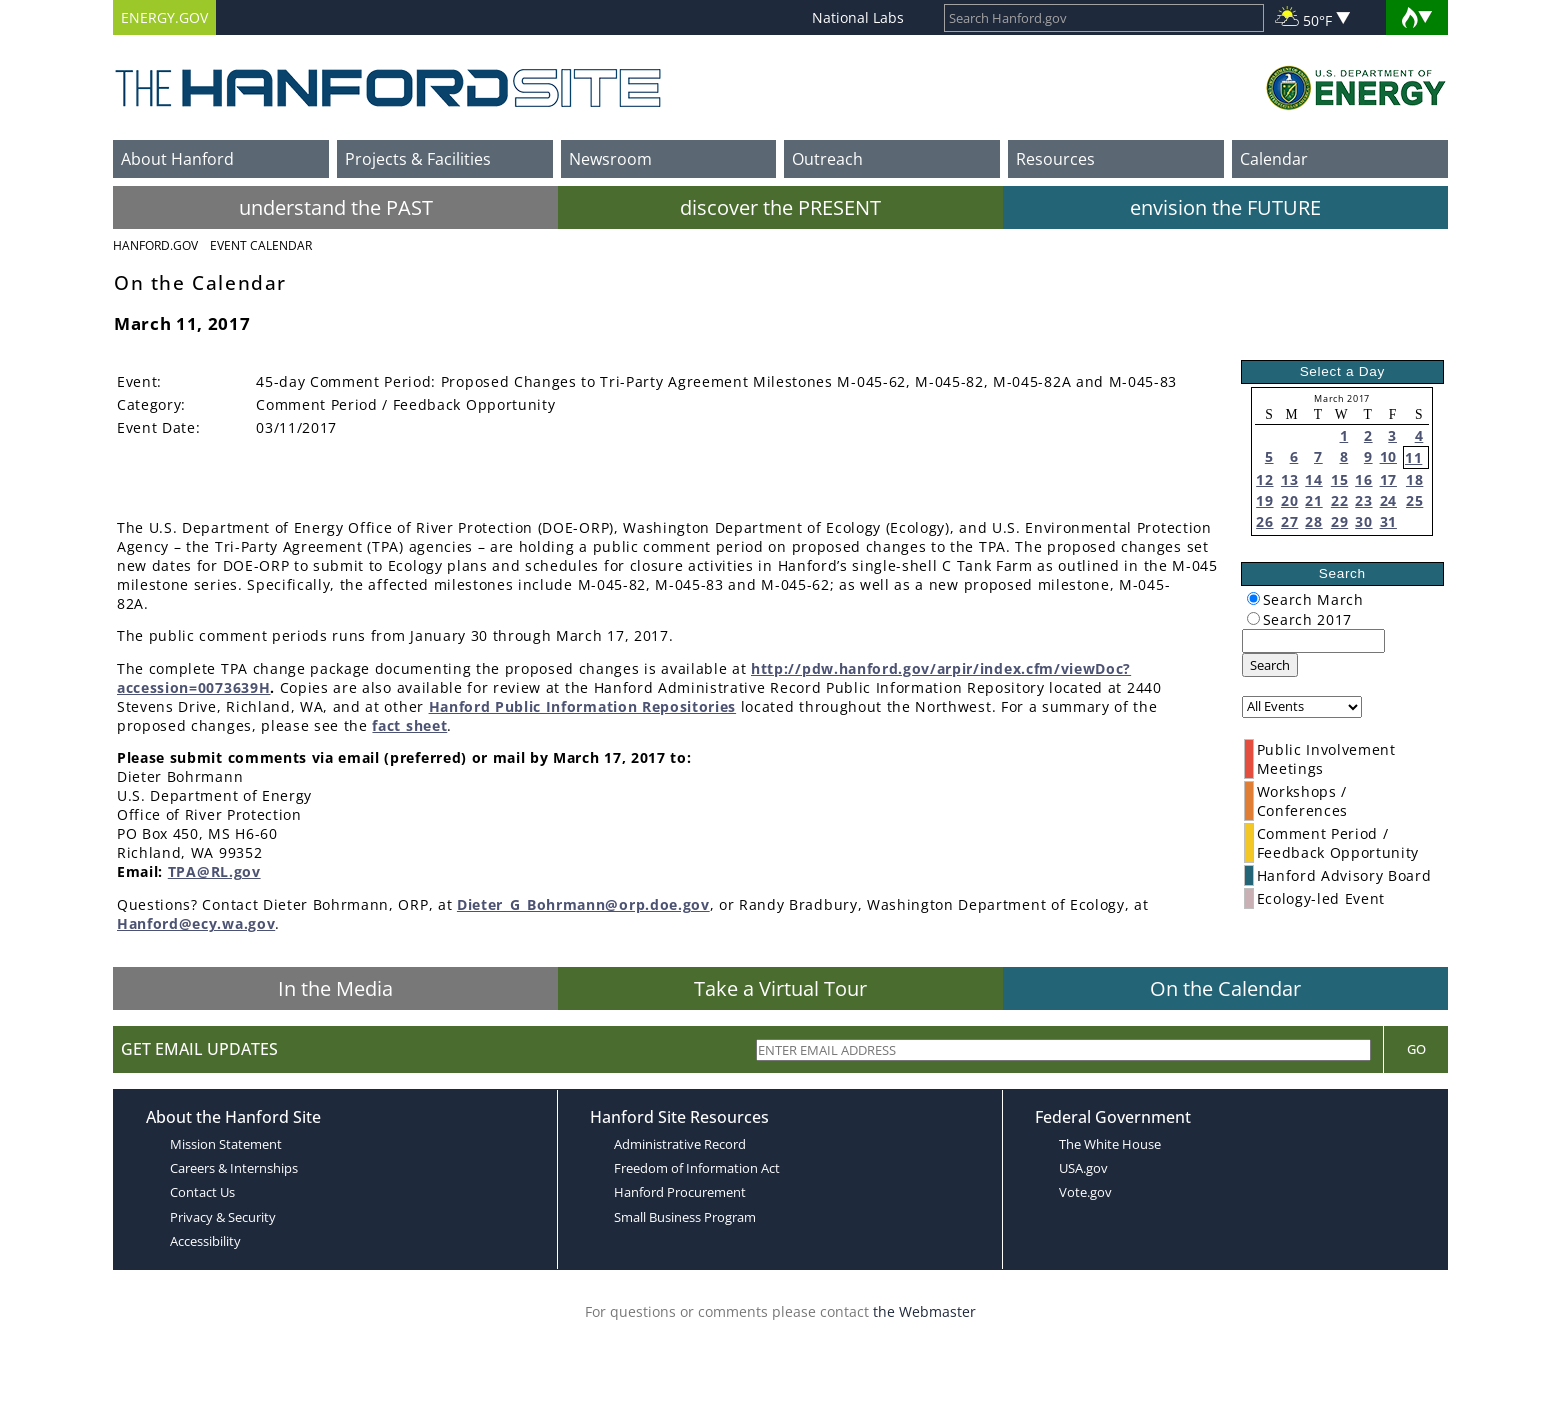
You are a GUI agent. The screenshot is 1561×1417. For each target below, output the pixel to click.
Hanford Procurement (680, 1192)
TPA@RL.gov (214, 871)
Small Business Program (685, 1217)
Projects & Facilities (418, 159)
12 (1264, 479)
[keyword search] (1313, 641)
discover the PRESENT (780, 207)
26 (1264, 521)
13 (1289, 479)
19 (1264, 500)
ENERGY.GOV (164, 17)
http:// (776, 668)
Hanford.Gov (155, 245)
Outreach (827, 159)
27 (1289, 521)
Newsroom (610, 159)
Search (1270, 665)
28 (1313, 521)
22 (1339, 500)
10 (1388, 456)
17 (1388, 479)
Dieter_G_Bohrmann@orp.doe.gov (583, 904)
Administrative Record (680, 1144)
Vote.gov (1085, 1192)
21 (1313, 500)
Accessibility (205, 1241)
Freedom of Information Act (697, 1168)
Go (1416, 1049)
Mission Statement (226, 1144)
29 (1339, 521)
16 (1363, 479)
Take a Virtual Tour (780, 988)
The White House (1110, 1144)
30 (1363, 521)
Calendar (1274, 159)
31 (1388, 521)
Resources (1055, 159)
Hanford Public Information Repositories (583, 706)
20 (1289, 500)
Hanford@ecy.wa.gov (196, 923)
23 (1363, 500)
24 (1388, 500)
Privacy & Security (223, 1217)
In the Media (335, 988)
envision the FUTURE (1225, 207)
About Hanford (177, 159)
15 (1339, 479)
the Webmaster (924, 1311)
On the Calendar (1225, 988)
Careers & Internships (234, 1168)
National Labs (858, 17)
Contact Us (202, 1192)
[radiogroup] (1253, 598)
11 (1413, 457)
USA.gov (1083, 1168)
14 (1313, 479)
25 (1414, 500)
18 (1414, 479)
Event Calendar (261, 245)
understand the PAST (336, 207)
